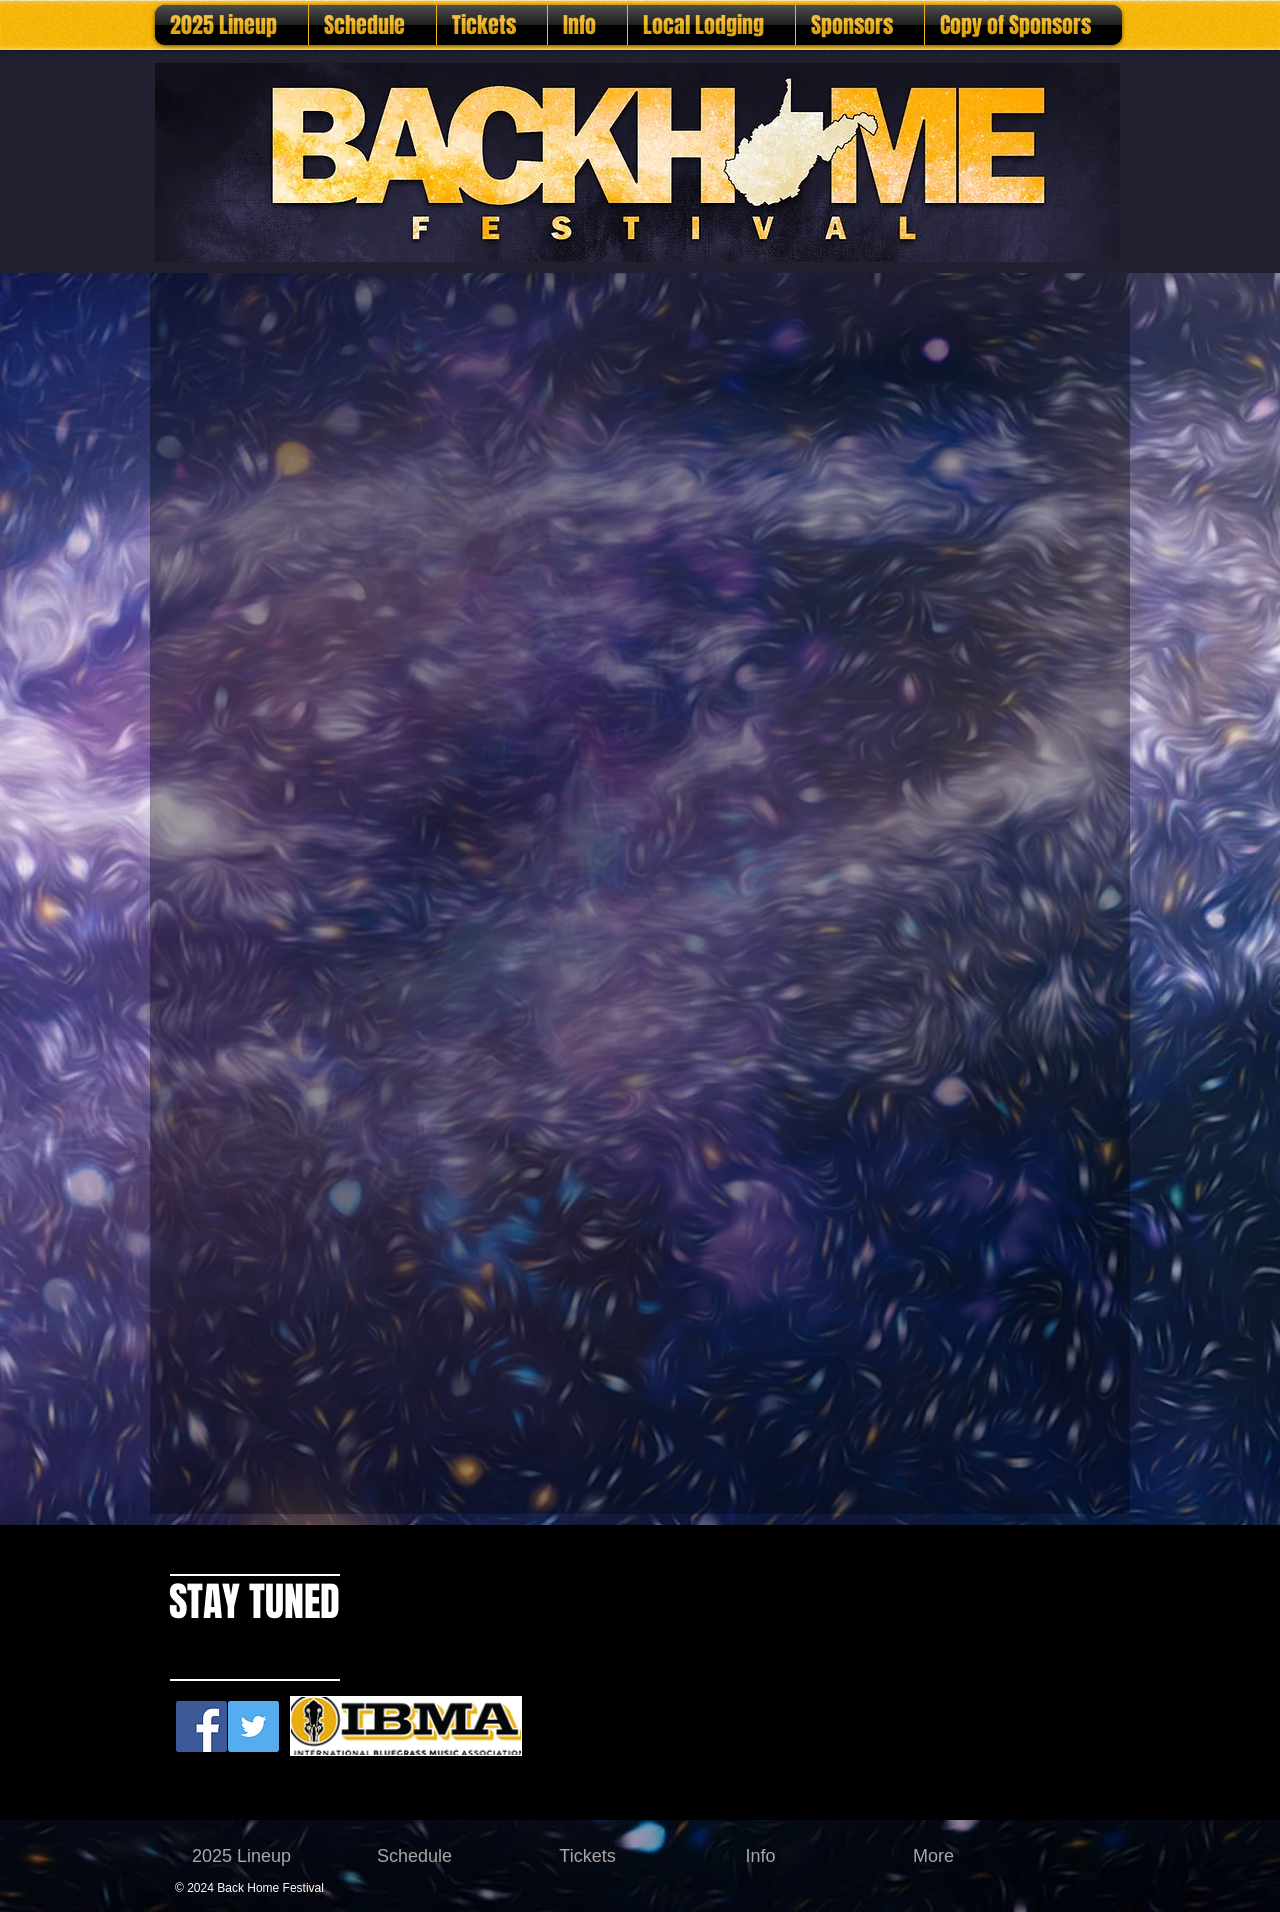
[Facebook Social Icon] (201, 1726)
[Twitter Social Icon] (253, 1726)
